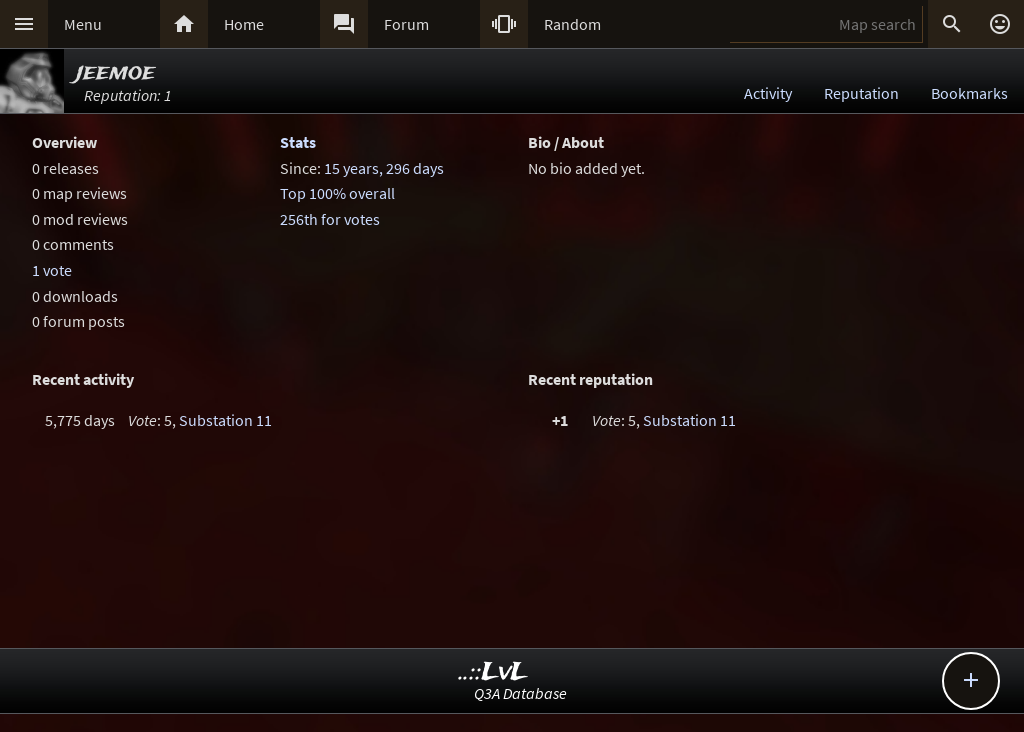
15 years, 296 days (384, 168)
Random (572, 24)
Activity (768, 93)
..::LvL (493, 672)
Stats (298, 142)
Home (244, 24)
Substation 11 (225, 420)
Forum (406, 24)
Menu (83, 24)
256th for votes (330, 219)
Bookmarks (969, 93)
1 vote (52, 270)
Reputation (861, 93)
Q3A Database (520, 693)
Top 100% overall (337, 193)
